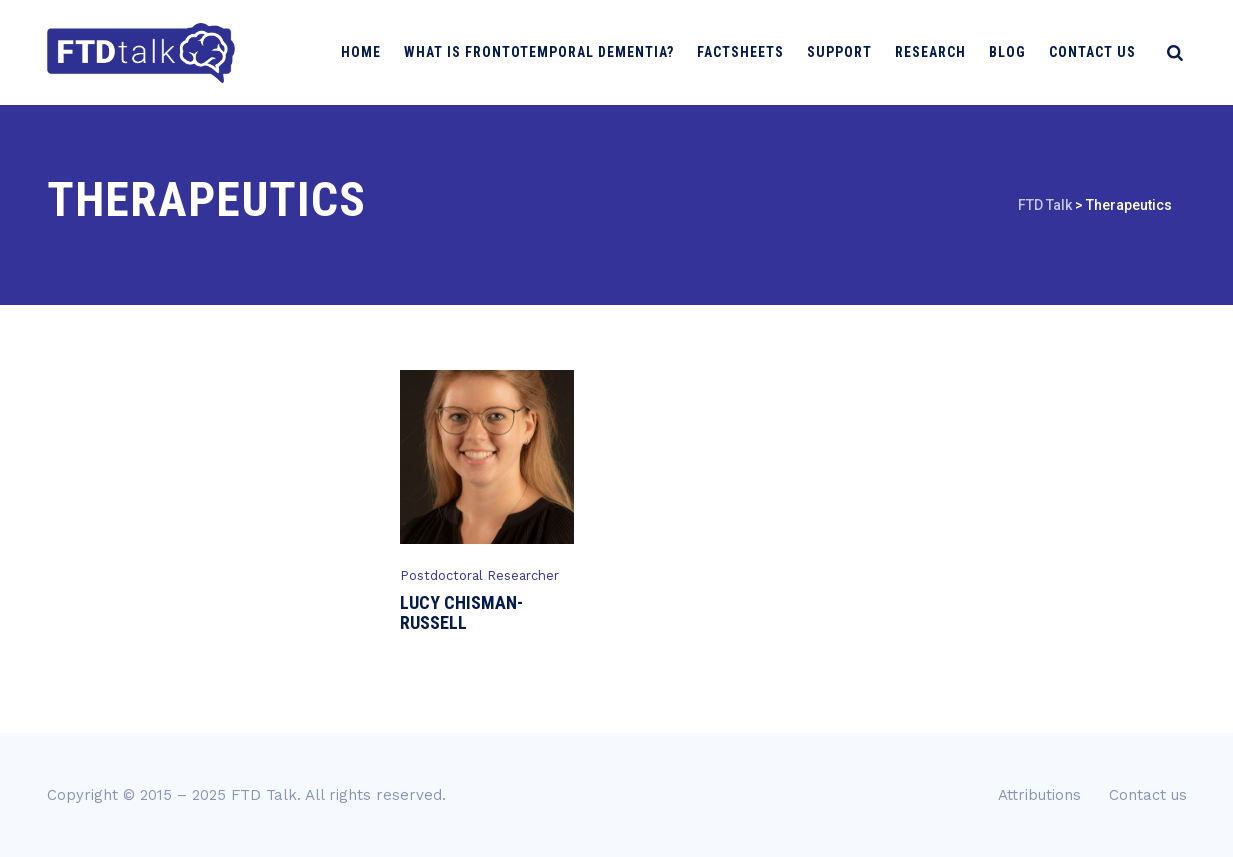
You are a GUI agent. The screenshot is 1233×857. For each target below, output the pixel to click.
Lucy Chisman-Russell (461, 612)
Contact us (1100, 52)
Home (369, 52)
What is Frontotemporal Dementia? (547, 52)
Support (847, 52)
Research (938, 52)
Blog (1015, 52)
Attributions (1039, 795)
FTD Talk (264, 795)
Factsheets (748, 52)
